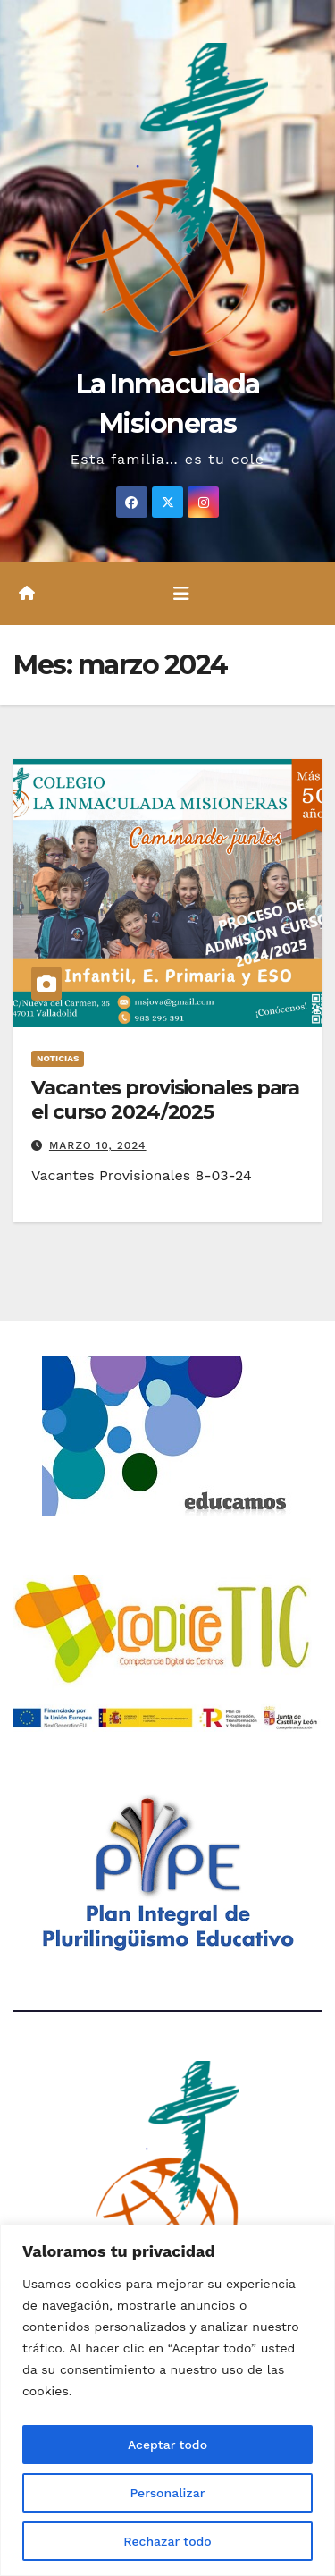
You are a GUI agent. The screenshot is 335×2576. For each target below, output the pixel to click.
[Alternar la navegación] (181, 594)
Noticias (58, 1058)
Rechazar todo (167, 2541)
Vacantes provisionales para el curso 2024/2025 (165, 1099)
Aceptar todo (167, 2444)
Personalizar (167, 2493)
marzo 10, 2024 (98, 1145)
